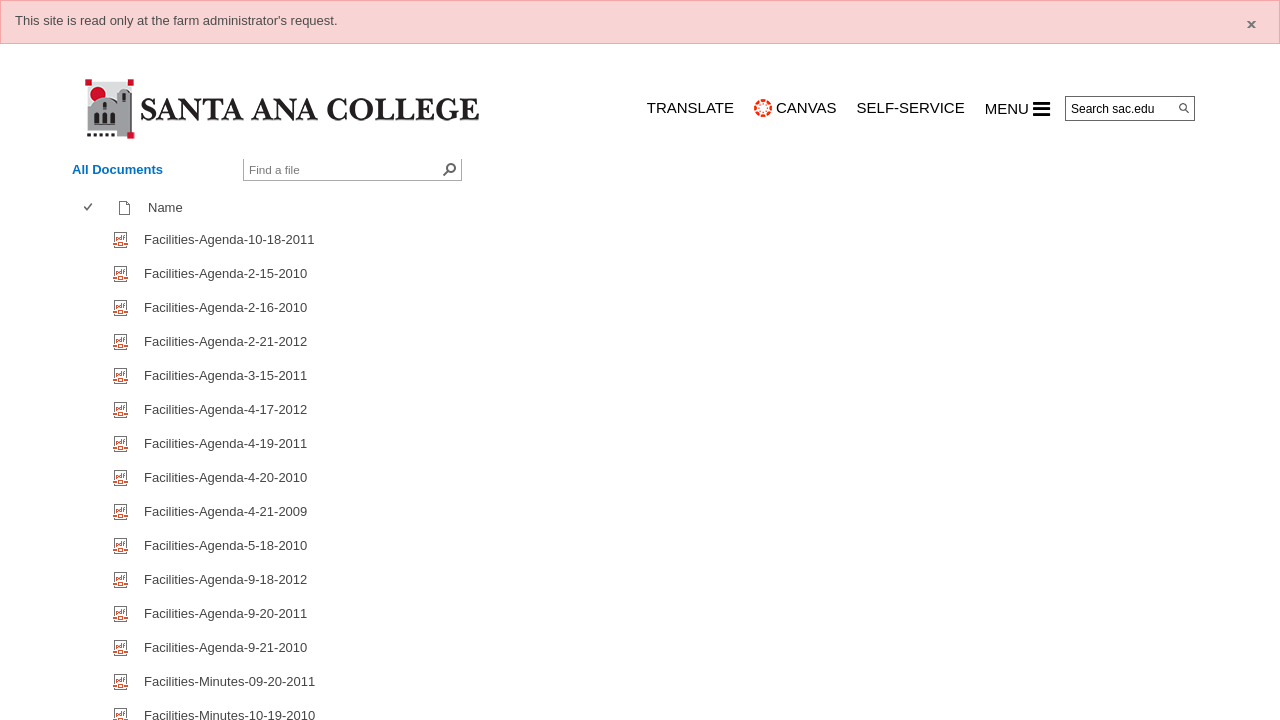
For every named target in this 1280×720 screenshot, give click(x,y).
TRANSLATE (690, 107)
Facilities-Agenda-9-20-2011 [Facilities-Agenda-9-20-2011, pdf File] (225, 613)
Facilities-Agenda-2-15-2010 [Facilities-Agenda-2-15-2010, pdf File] (225, 273)
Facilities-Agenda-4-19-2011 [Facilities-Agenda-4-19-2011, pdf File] (225, 443)
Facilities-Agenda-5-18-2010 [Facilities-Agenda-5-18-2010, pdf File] (225, 545)
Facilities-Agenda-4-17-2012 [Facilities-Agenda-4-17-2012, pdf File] (225, 409)
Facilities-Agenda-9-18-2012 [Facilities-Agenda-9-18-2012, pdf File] (225, 579)
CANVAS (806, 107)
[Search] (1184, 108)
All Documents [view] (117, 169)
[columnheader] (92, 208)
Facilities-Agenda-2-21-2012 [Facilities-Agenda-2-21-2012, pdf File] (225, 341)
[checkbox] (88, 207)
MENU (1017, 109)
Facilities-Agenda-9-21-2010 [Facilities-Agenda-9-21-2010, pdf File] (225, 647)
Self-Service (911, 107)
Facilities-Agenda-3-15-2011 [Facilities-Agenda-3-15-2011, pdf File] (225, 375)
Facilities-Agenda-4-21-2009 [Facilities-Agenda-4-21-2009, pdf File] (225, 511)
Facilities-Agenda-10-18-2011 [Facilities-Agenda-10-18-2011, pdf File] (229, 239)
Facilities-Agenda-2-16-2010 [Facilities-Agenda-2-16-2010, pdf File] (225, 307)
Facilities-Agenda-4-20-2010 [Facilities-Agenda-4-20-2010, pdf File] (225, 477)
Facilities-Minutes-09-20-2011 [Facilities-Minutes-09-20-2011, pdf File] (229, 681)
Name (170, 207)
